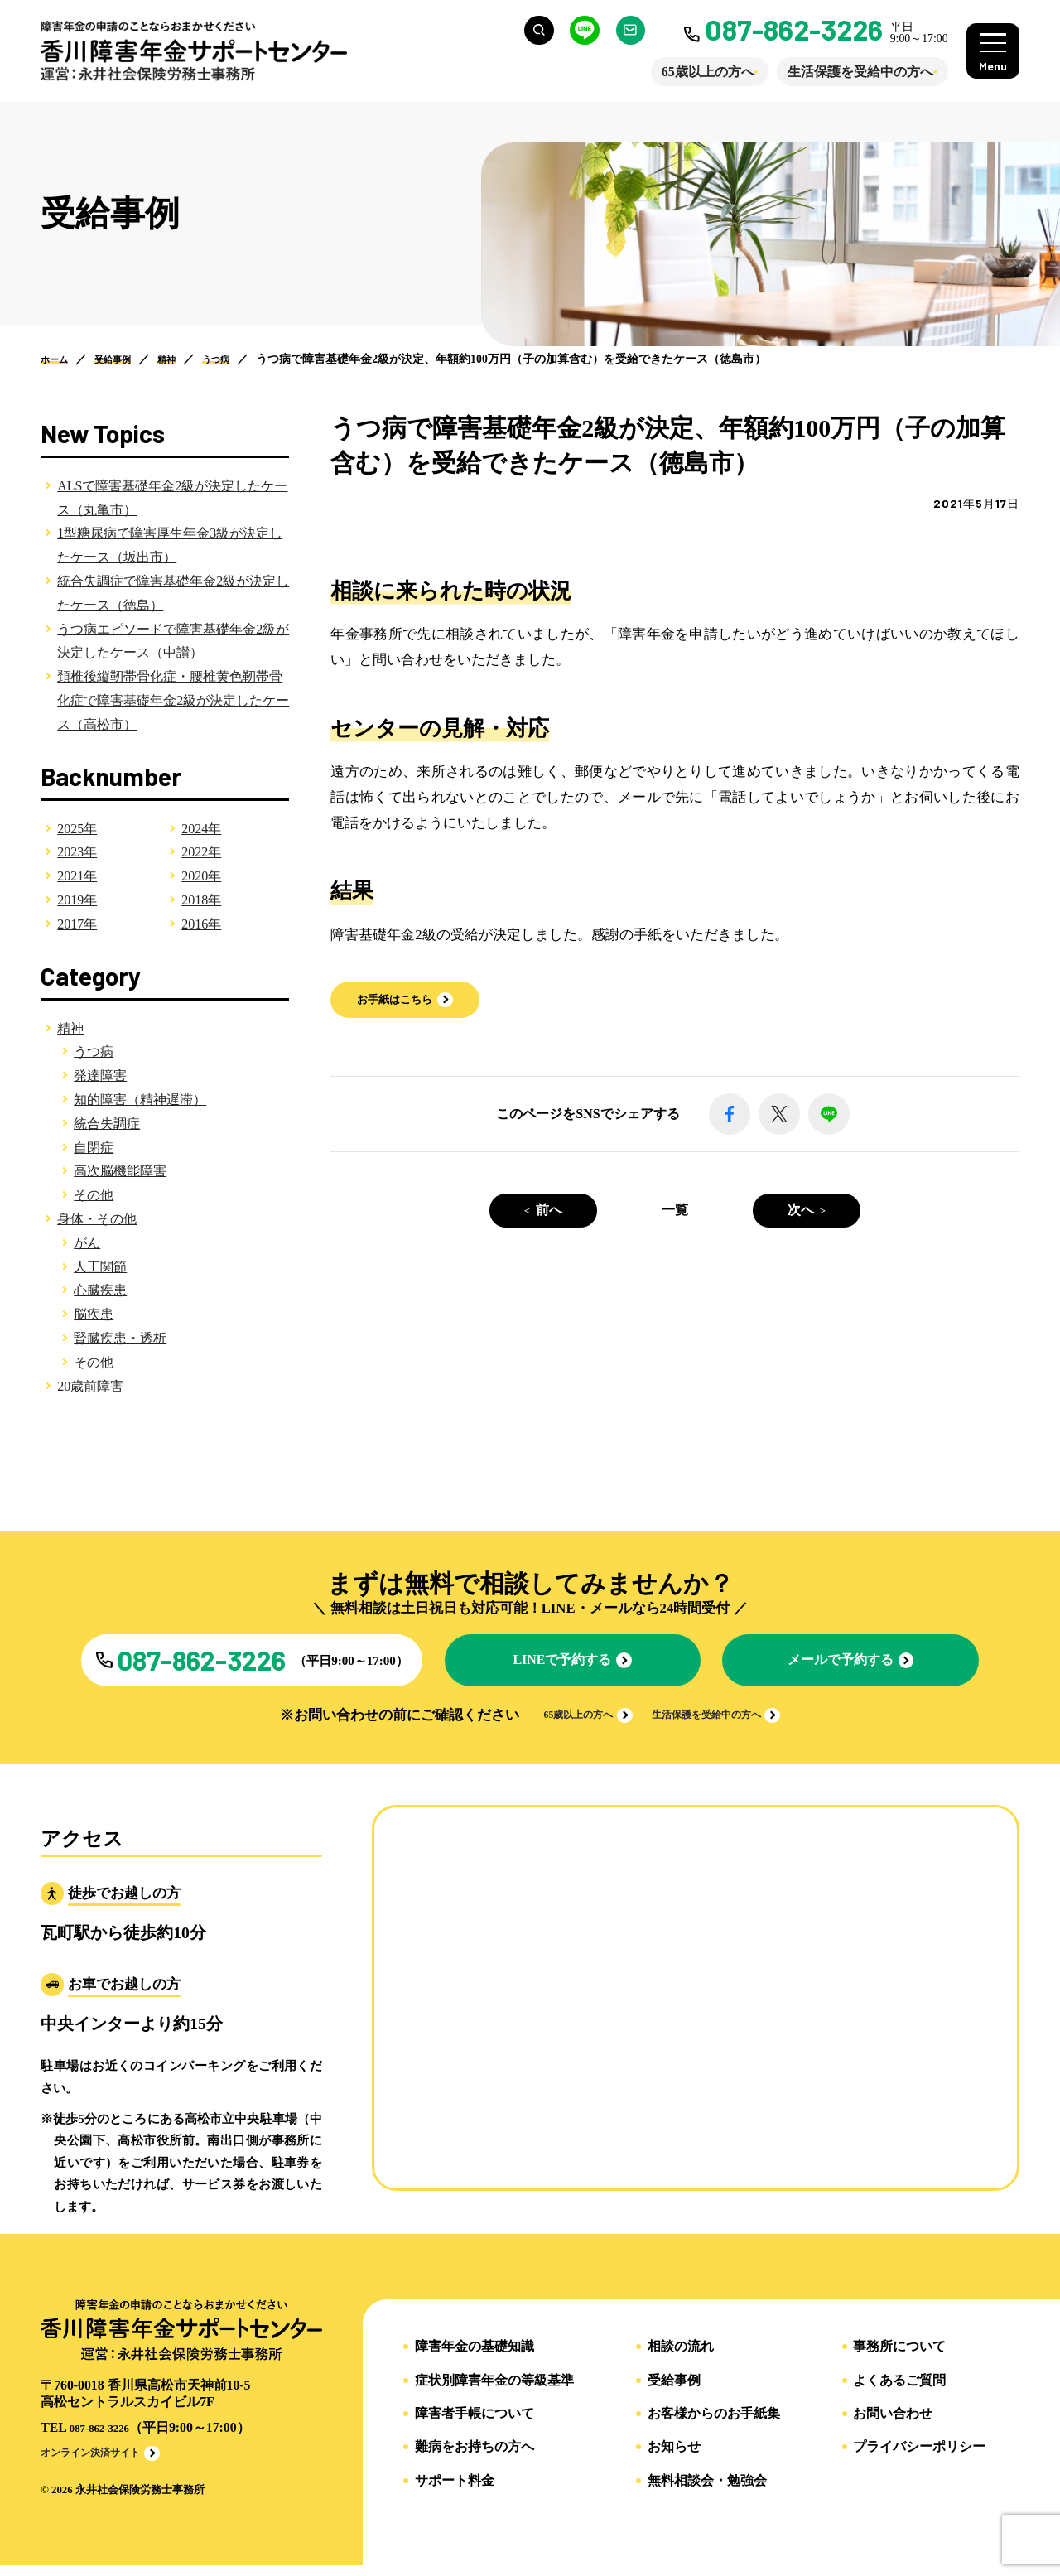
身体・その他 (97, 1219)
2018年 (201, 900)
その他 (93, 1195)
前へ (549, 1211)
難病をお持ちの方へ (474, 2460)
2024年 (201, 829)
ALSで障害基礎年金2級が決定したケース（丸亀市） (172, 498)
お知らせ (674, 2460)
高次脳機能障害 (120, 1171)
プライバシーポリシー (919, 2460)
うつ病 (93, 1051)
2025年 (77, 829)
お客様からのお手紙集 (714, 2426)
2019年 (77, 900)
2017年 (77, 924)
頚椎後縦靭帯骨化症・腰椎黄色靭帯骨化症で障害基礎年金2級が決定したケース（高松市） (173, 700)
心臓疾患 (100, 1290)
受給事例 (674, 2393)
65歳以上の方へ (695, 72)
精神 (70, 1028)
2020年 (201, 876)
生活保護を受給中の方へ (848, 72)
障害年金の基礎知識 (474, 2359)
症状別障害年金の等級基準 (494, 2393)
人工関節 (100, 1267)
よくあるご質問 (899, 2393)
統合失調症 (107, 1124)
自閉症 (93, 1148)
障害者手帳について (474, 2426)
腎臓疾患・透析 (120, 1338)
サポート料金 (454, 2493)
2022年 (201, 852)
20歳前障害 (90, 1386)
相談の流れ (681, 2359)
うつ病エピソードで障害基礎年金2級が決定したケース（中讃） (173, 641)
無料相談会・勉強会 (707, 2493)
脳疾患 (93, 1314)
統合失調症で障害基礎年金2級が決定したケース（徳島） (173, 593)
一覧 (675, 1211)
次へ (801, 1211)
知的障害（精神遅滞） (140, 1100)
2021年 (77, 876)
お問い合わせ (892, 2426)
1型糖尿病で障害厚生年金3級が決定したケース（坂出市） (169, 545)
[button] (413, 1001)
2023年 (77, 852)
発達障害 (100, 1076)
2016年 (201, 924)
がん (87, 1243)
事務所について (899, 2359)
